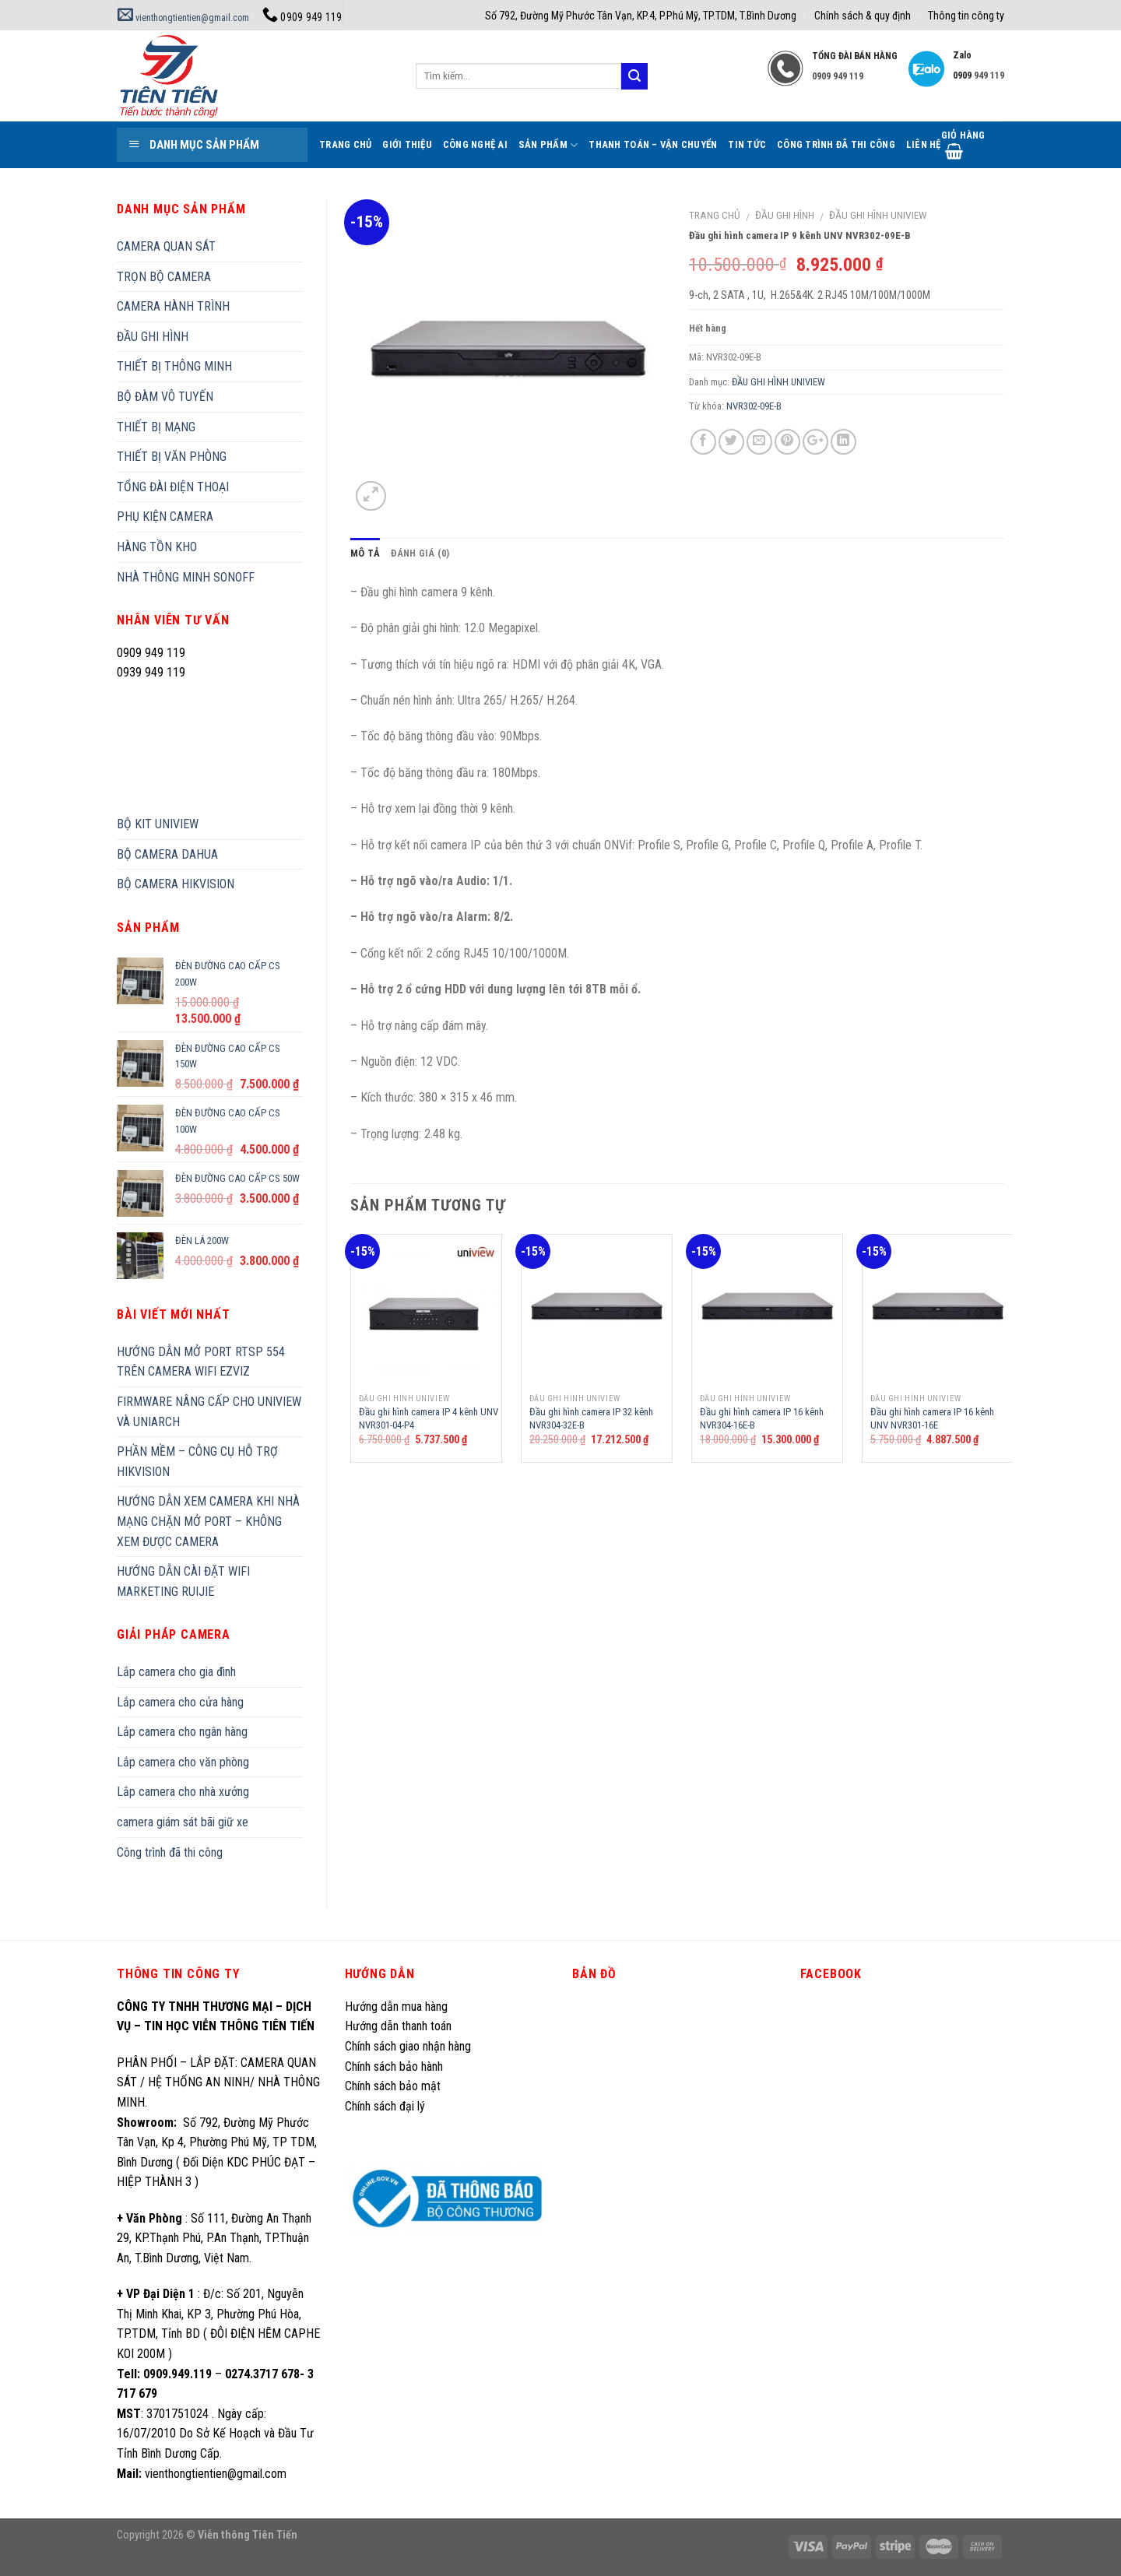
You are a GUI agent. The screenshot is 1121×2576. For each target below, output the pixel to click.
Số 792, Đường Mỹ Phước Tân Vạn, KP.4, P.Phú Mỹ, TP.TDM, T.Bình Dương (640, 15)
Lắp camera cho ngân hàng (182, 1731)
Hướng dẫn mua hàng (396, 2006)
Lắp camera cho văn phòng (183, 1762)
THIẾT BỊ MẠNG (156, 427)
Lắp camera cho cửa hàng (180, 1702)
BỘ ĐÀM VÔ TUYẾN (165, 396)
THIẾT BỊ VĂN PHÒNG (172, 456)
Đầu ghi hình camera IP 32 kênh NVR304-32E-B (591, 1418)
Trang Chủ (345, 144)
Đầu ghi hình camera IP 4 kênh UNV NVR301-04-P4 (428, 1418)
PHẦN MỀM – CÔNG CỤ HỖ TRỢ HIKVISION (197, 1461)
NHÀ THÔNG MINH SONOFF (186, 577)
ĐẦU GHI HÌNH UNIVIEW (877, 215)
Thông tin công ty (966, 15)
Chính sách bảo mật (393, 2086)
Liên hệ (923, 144)
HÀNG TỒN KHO (157, 546)
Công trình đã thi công (836, 144)
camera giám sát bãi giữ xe (182, 1822)
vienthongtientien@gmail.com (183, 17)
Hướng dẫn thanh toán (398, 2026)
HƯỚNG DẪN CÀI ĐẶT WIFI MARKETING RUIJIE (183, 1581)
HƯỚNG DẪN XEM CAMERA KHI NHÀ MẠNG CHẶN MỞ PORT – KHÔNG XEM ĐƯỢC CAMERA (208, 1521)
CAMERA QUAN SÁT (166, 246)
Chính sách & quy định (862, 15)
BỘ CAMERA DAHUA (167, 854)
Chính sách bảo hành (394, 2066)
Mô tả (365, 553)
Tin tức (747, 144)
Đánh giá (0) (420, 553)
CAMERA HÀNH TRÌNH (173, 306)
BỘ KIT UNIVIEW (158, 824)
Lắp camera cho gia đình (176, 1671)
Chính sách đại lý (386, 2106)
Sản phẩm (548, 145)
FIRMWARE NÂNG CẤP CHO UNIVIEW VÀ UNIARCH (209, 1411)
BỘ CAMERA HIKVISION (175, 884)
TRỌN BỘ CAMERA (164, 276)
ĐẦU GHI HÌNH (784, 215)
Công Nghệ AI (475, 144)
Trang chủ (714, 215)
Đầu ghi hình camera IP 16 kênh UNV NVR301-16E (932, 1418)
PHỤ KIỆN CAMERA (165, 516)
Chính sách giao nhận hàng (408, 2046)
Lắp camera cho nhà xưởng (183, 1791)
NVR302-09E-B (754, 406)
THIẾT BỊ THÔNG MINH (174, 366)
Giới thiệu (407, 144)
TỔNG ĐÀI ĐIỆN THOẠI (173, 487)
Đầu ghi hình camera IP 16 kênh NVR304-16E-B (762, 1418)
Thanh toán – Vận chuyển (653, 144)
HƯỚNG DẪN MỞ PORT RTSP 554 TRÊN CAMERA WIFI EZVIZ (201, 1361)
